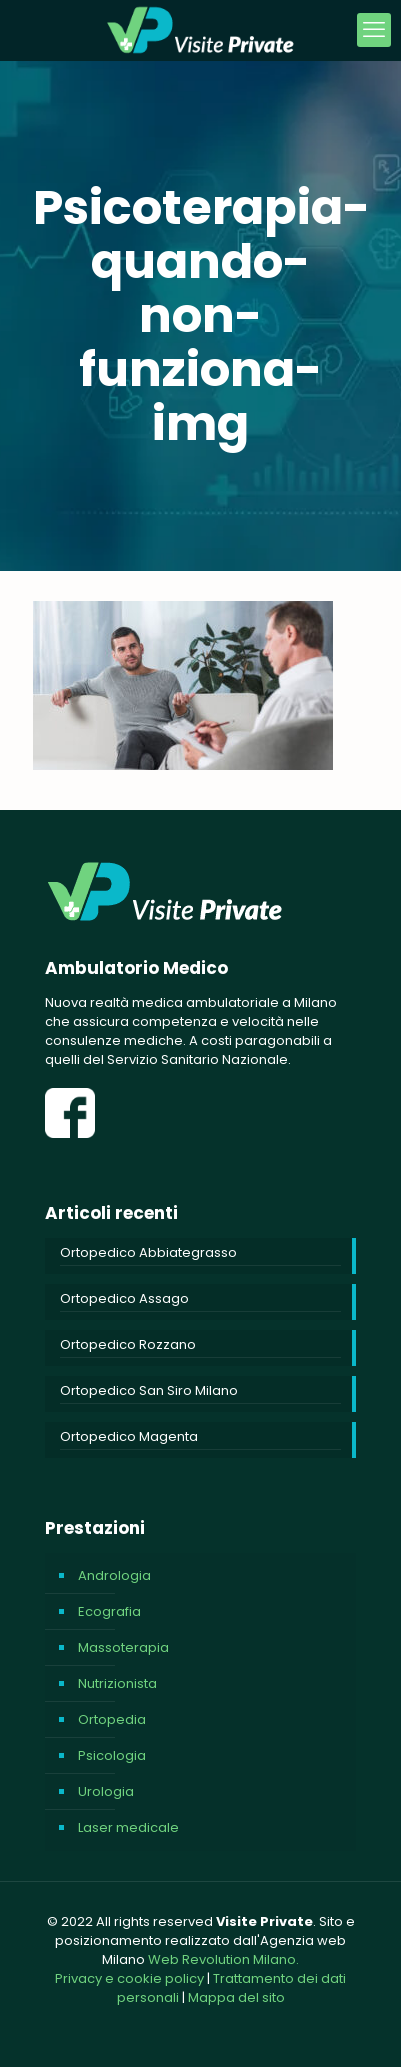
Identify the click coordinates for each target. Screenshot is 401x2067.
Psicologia (112, 1755)
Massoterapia (123, 1647)
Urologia (106, 1791)
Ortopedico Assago (124, 1298)
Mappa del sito (236, 1997)
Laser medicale (128, 1827)
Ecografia (109, 1611)
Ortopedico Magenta (129, 1436)
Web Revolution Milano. (223, 1959)
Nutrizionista (117, 1683)
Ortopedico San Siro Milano (149, 1390)
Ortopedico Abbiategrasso (148, 1252)
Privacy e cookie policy (129, 1978)
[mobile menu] (374, 30)
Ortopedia (112, 1719)
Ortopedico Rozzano (128, 1344)
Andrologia (114, 1575)
